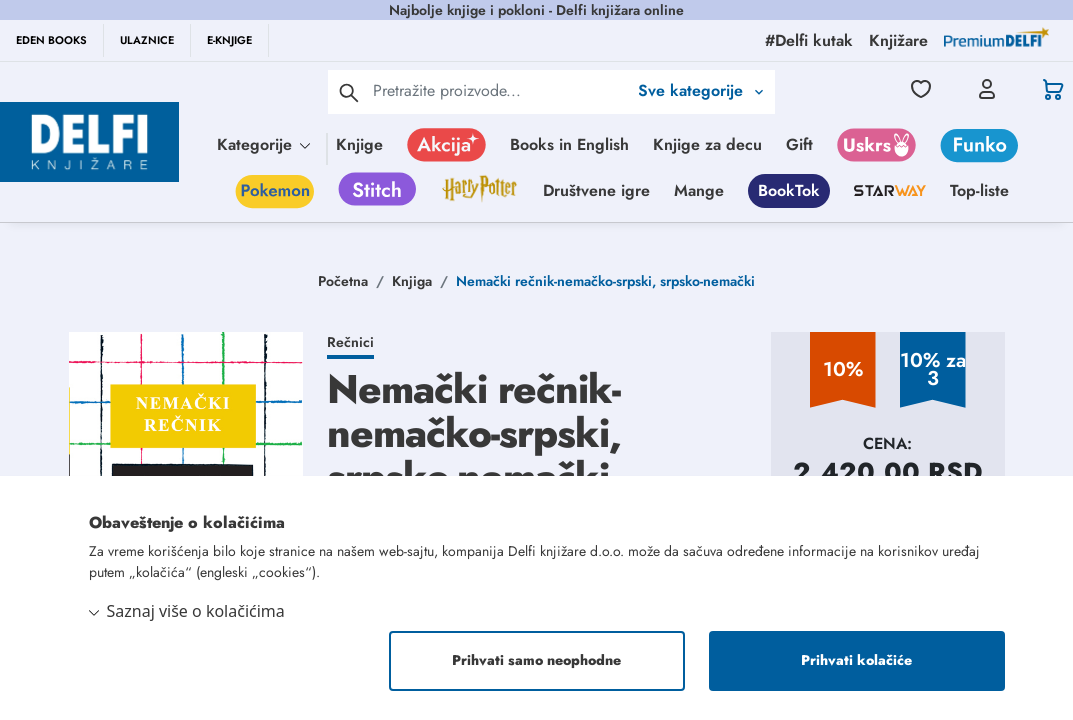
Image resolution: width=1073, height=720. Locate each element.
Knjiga (412, 281)
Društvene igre (596, 190)
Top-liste (979, 190)
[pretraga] (349, 92)
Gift (799, 144)
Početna (343, 281)
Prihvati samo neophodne (536, 661)
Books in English (569, 144)
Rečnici (350, 342)
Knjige (359, 144)
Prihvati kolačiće (856, 661)
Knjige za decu (707, 144)
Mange (699, 190)
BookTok (789, 190)
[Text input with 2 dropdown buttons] (500, 90)
